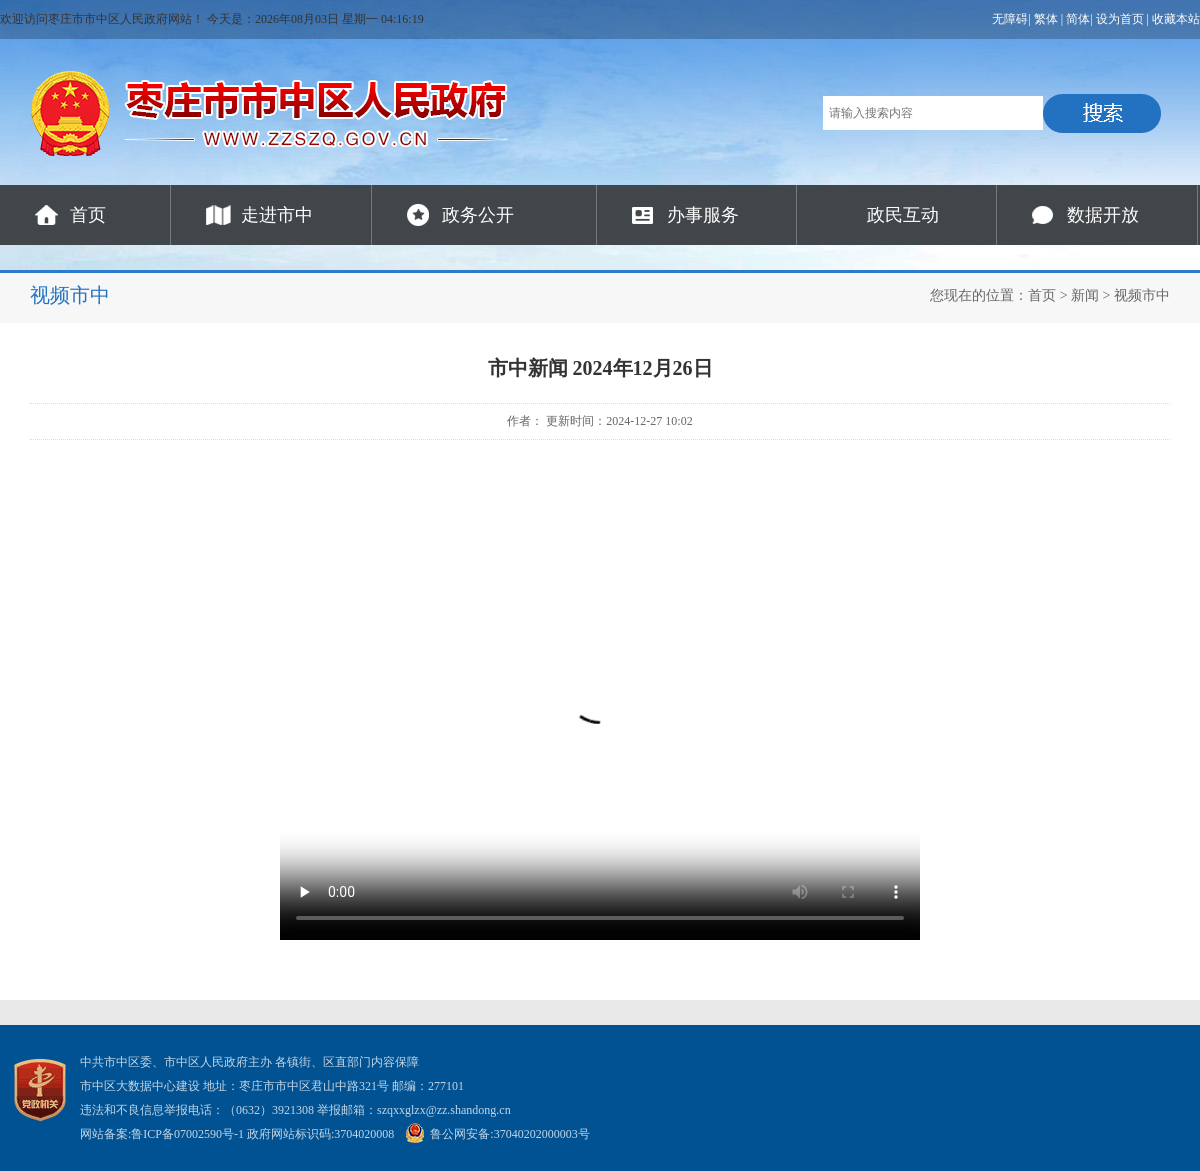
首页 (88, 215)
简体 (1078, 19)
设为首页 (1120, 19)
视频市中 (1142, 295)
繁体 (1046, 19)
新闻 (1085, 295)
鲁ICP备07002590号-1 (187, 1134)
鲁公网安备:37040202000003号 (497, 1134)
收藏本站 (1176, 19)
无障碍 (1010, 19)
